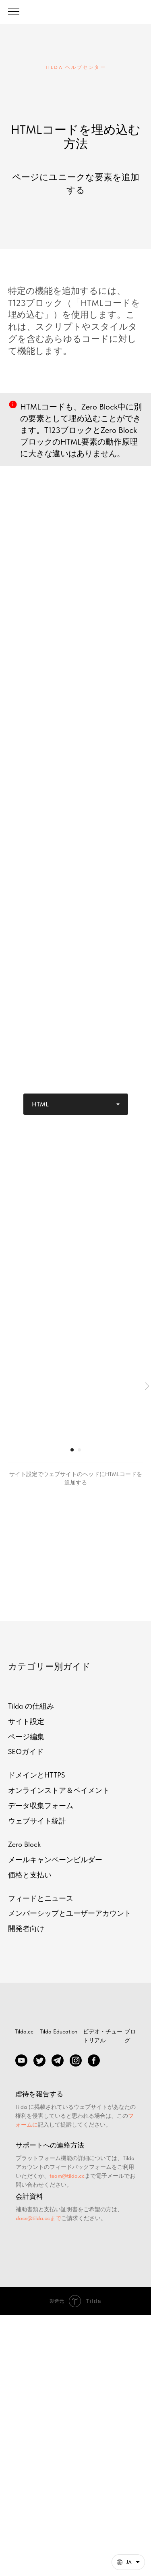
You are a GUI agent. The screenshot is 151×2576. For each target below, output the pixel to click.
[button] (128, 2562)
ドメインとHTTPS (36, 1775)
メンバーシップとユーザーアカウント (69, 1913)
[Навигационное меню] (13, 12)
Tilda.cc (24, 2031)
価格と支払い (30, 1875)
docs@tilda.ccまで (38, 2218)
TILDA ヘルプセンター (75, 67)
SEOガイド (25, 1751)
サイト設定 (26, 1721)
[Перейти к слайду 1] (72, 1449)
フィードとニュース (40, 1898)
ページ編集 (26, 1736)
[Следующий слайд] (147, 1386)
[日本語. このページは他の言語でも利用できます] (128, 2562)
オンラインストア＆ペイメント (59, 1790)
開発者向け (26, 1928)
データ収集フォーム (40, 1805)
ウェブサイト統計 (37, 1821)
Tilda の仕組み (31, 1706)
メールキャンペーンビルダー (55, 1859)
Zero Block (24, 1844)
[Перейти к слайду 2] (79, 1449)
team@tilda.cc (67, 2176)
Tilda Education (58, 2031)
